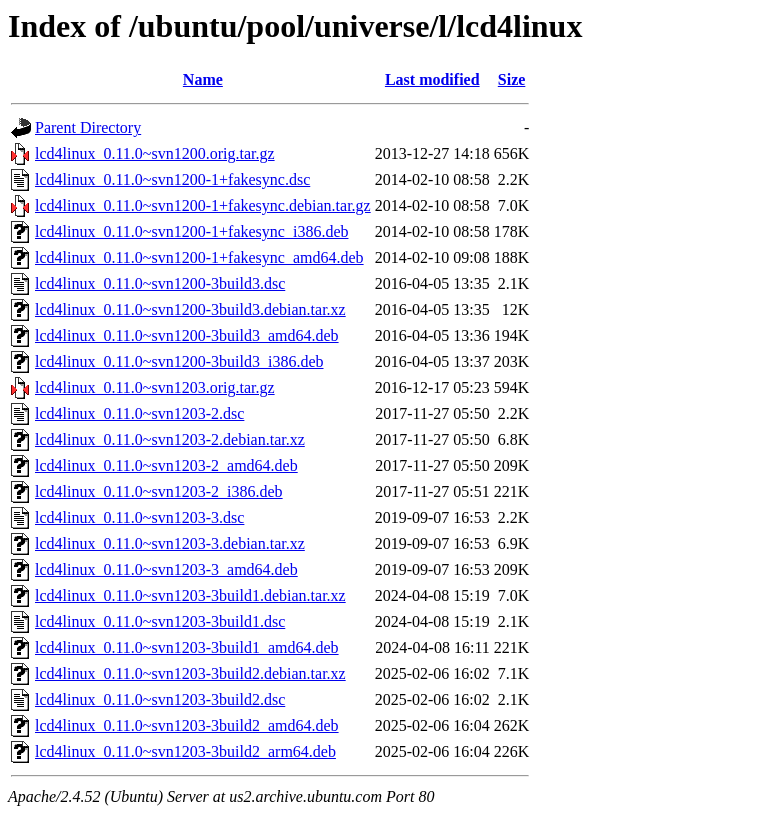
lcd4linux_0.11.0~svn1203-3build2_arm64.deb (185, 751)
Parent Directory (88, 127)
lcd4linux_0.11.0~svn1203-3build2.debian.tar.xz (190, 673)
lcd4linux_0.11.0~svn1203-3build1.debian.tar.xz (190, 595)
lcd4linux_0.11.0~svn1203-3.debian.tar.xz (170, 543)
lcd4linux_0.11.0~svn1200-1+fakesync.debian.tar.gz (203, 205)
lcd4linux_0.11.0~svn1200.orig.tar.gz (155, 153)
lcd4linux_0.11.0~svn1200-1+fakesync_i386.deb (191, 231)
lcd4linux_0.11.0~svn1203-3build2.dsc (160, 699)
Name (203, 79)
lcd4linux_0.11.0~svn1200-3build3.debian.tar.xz (190, 309)
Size (512, 79)
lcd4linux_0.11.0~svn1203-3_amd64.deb (166, 569)
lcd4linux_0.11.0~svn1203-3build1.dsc (160, 621)
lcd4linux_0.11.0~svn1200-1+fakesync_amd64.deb (199, 257)
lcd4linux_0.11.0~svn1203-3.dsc (139, 517)
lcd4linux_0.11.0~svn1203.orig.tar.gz (155, 387)
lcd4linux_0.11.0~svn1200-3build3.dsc (160, 283)
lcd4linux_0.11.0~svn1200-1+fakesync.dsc (172, 179)
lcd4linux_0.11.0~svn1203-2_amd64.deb (166, 465)
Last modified (432, 79)
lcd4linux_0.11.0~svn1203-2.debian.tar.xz (170, 439)
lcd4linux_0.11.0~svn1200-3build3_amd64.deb (187, 335)
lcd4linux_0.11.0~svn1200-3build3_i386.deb (179, 361)
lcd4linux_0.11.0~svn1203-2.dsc (139, 413)
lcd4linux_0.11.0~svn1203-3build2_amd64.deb (187, 725)
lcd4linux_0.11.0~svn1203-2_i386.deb (159, 491)
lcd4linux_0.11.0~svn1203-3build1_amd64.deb (187, 647)
